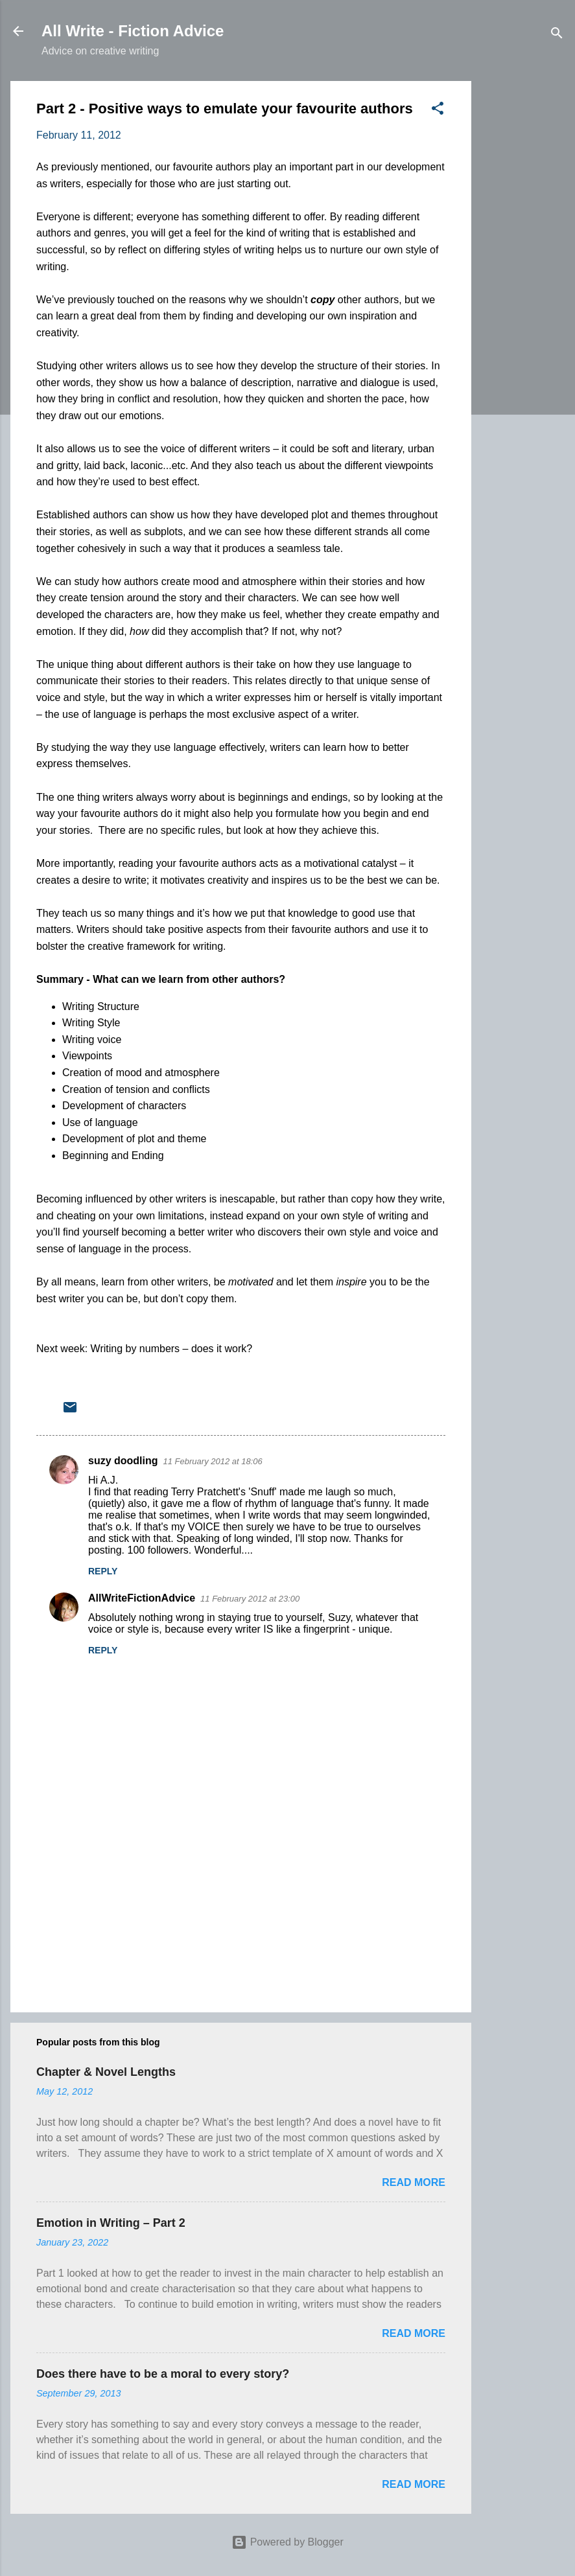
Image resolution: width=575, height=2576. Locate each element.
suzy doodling (123, 1460)
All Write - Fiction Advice (132, 31)
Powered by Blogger (287, 2541)
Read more (413, 2182)
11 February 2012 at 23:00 (249, 1599)
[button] (437, 110)
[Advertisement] (523, 275)
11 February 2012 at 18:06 (213, 1461)
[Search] (557, 35)
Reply (102, 1571)
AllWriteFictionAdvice (141, 1598)
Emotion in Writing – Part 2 (110, 2222)
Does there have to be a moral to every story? (162, 2373)
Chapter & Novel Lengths (106, 2071)
